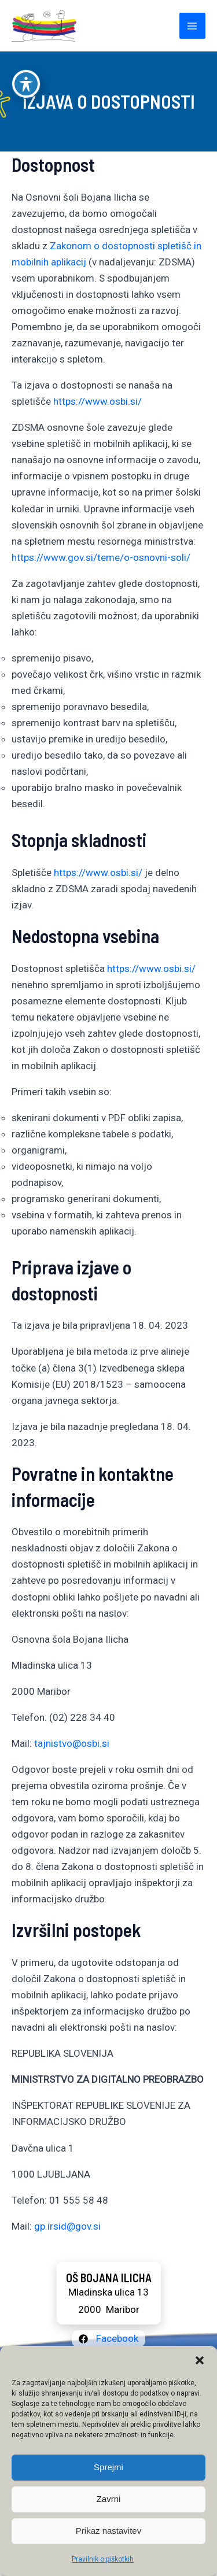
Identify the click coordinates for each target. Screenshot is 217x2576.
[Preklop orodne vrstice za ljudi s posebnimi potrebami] (26, 50)
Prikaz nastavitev (108, 2531)
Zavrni (109, 2499)
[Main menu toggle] (192, 26)
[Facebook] (108, 2338)
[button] (199, 2360)
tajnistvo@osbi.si (71, 1743)
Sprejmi (108, 2467)
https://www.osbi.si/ (97, 401)
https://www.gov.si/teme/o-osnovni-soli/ (101, 557)
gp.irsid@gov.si (67, 2226)
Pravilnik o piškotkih (103, 2559)
